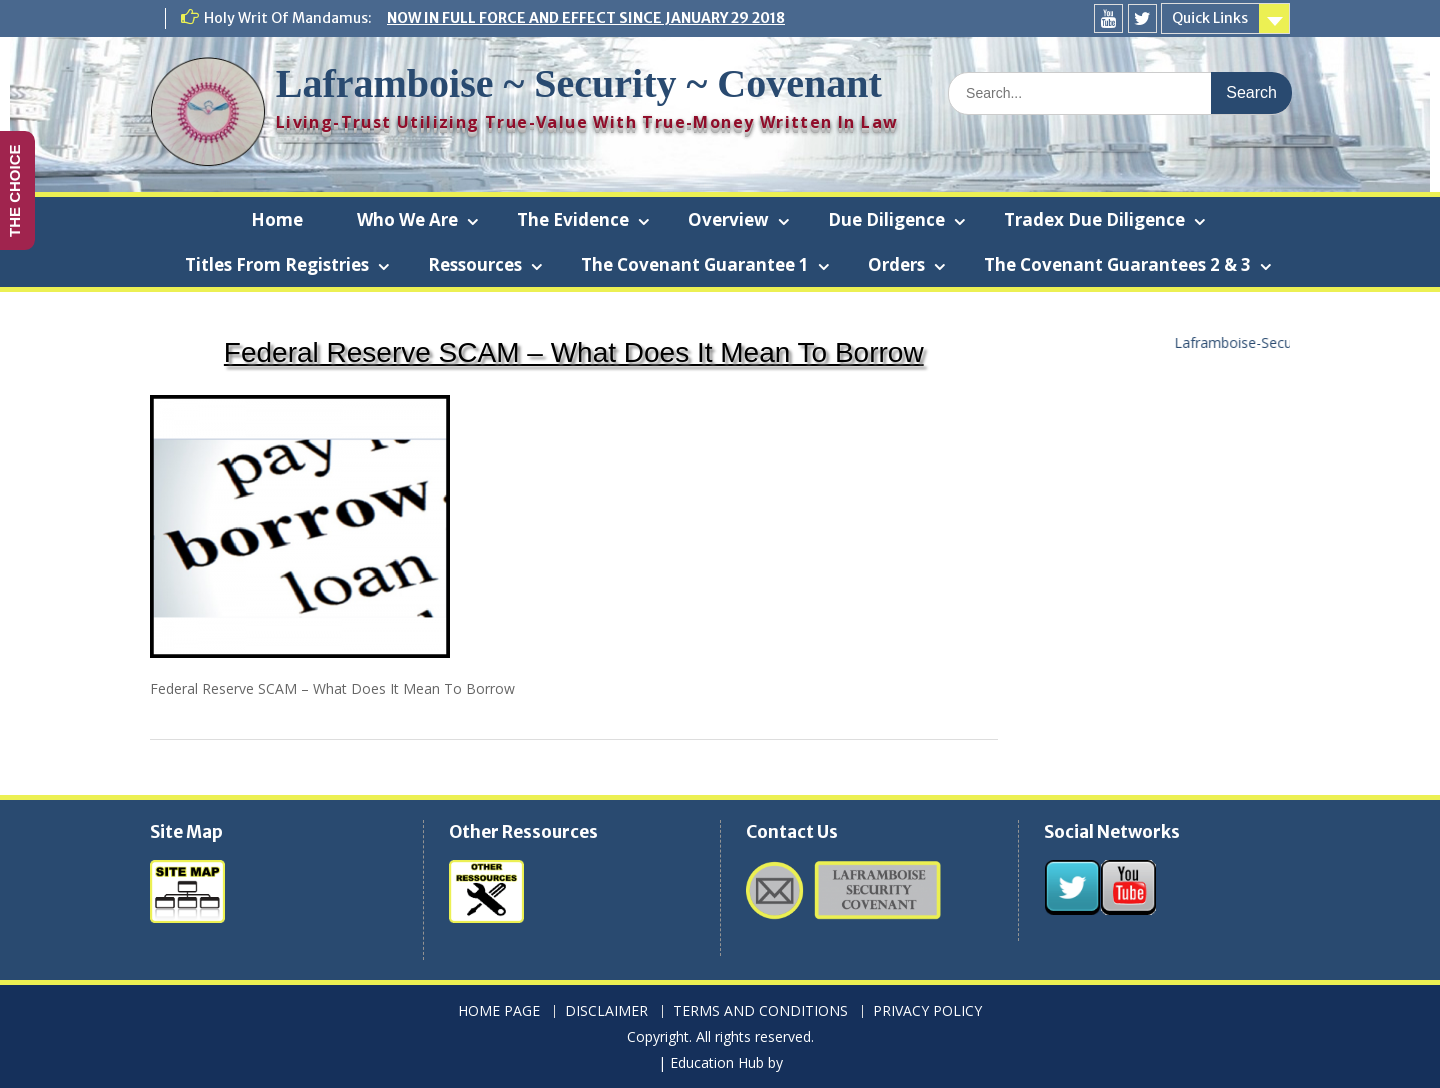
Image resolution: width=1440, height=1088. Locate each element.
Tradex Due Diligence (1094, 219)
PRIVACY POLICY (927, 1011)
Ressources (475, 264)
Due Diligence (886, 219)
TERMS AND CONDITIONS (760, 1011)
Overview (728, 219)
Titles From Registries (277, 264)
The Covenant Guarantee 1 (695, 264)
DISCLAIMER (606, 1011)
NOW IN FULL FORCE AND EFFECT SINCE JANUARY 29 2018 (586, 18)
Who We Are (407, 219)
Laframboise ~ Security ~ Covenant (579, 83)
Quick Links (1210, 18)
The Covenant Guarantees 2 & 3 (1117, 264)
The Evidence (573, 219)
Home (277, 219)
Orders (896, 264)
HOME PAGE (499, 1011)
